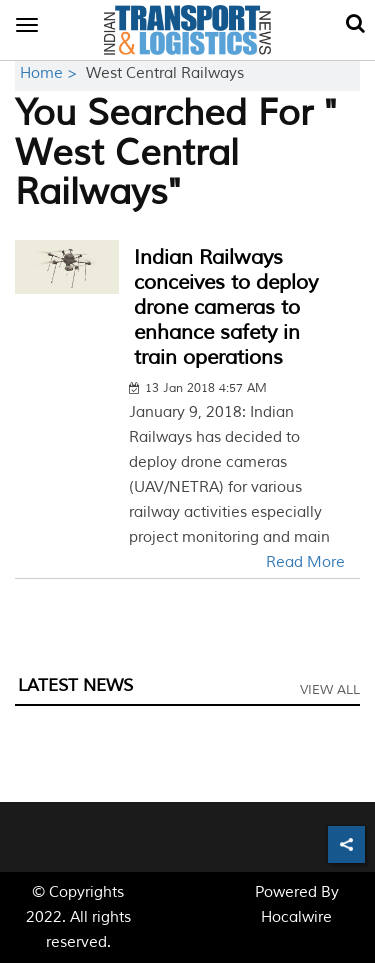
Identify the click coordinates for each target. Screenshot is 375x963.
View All (330, 690)
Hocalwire (296, 917)
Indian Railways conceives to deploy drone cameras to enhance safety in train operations (226, 307)
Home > (51, 73)
